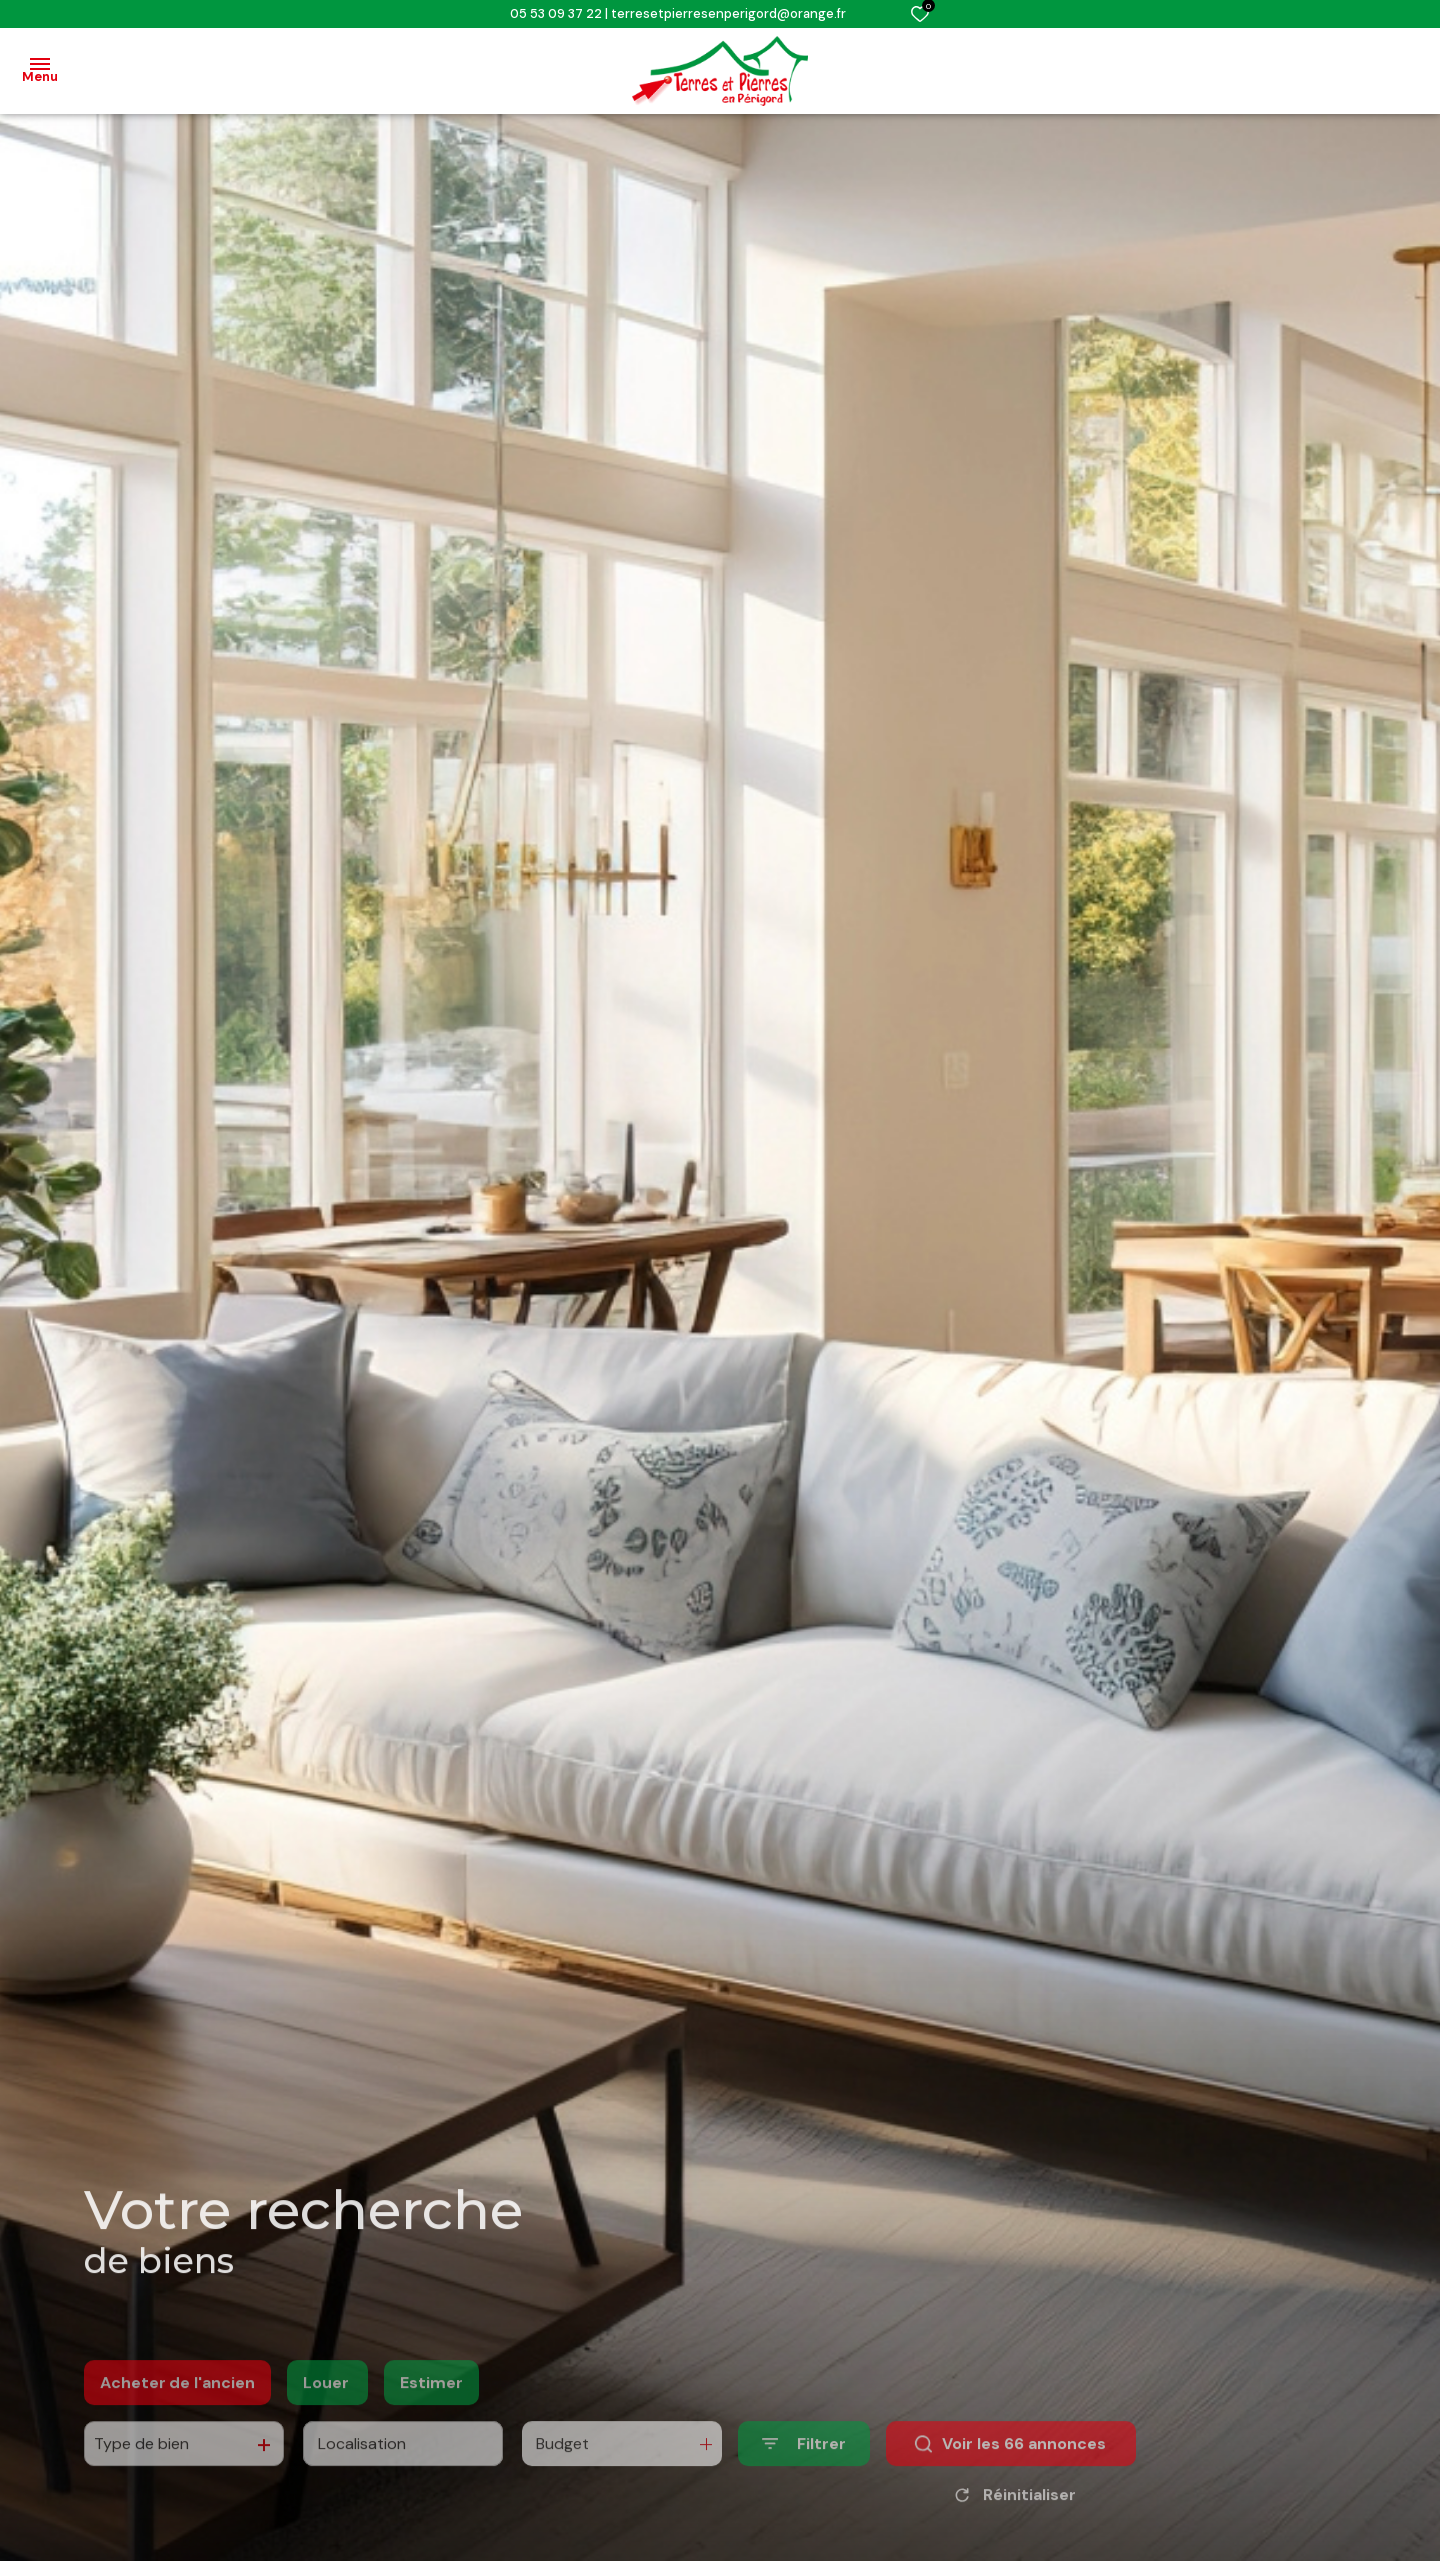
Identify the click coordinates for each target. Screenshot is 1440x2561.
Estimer (431, 2416)
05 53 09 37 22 (556, 13)
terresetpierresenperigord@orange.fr (728, 13)
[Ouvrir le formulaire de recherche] (804, 2478)
